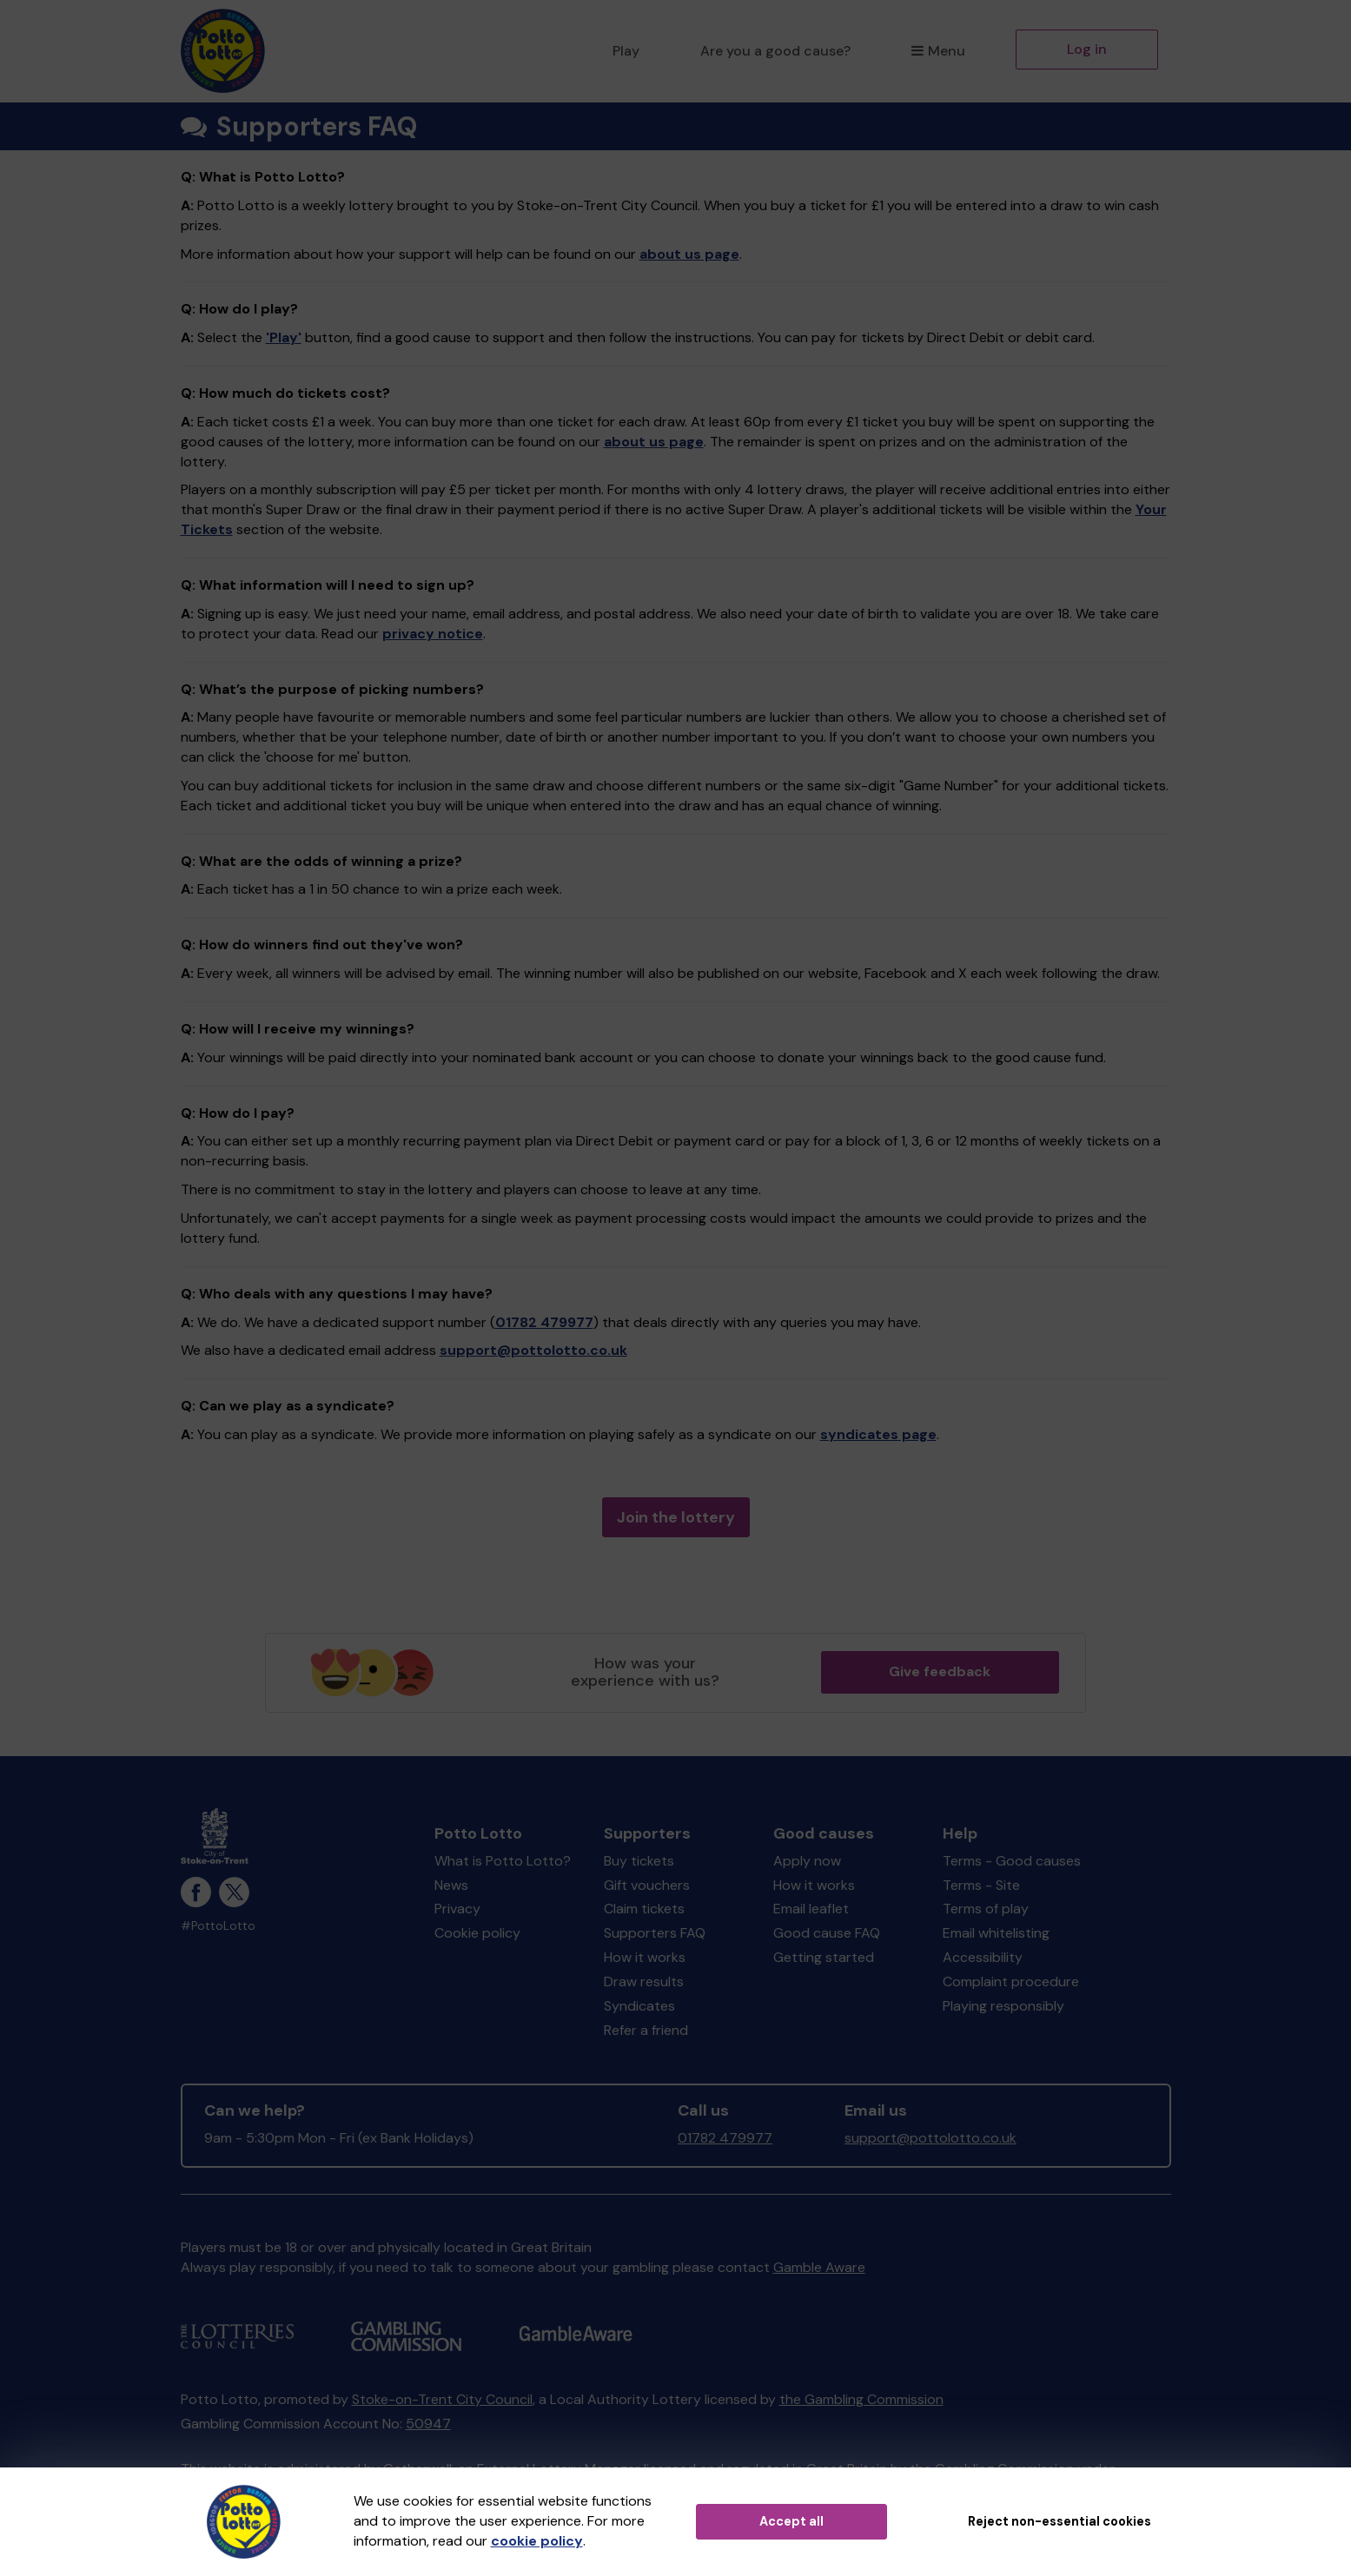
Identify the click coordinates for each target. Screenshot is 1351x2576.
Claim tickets (644, 1908)
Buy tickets (639, 1861)
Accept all (791, 2521)
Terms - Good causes (1012, 1861)
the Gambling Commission (861, 2399)
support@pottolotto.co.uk (533, 1350)
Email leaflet (811, 1908)
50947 (428, 2423)
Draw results (644, 1981)
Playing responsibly (1003, 2006)
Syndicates (639, 2006)
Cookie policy (477, 1933)
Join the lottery (676, 1517)
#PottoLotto (218, 1926)
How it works (644, 1957)
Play (626, 51)
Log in (1087, 49)
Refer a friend (646, 2030)
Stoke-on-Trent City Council (442, 2399)
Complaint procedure (1011, 1981)
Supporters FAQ (654, 1933)
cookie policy (537, 2541)
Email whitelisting (996, 1933)
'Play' (283, 337)
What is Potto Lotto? (502, 1861)
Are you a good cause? (775, 51)
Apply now (807, 1861)
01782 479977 (544, 1322)
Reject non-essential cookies (1059, 2521)
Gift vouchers (647, 1885)
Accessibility (983, 1957)
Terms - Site (981, 1885)
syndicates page (878, 1434)
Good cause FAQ (826, 1933)
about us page (689, 254)
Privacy (457, 1908)
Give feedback (939, 1671)
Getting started (823, 1957)
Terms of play (986, 1908)
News (451, 1885)
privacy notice (432, 633)
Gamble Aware (819, 2267)
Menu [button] (937, 51)
